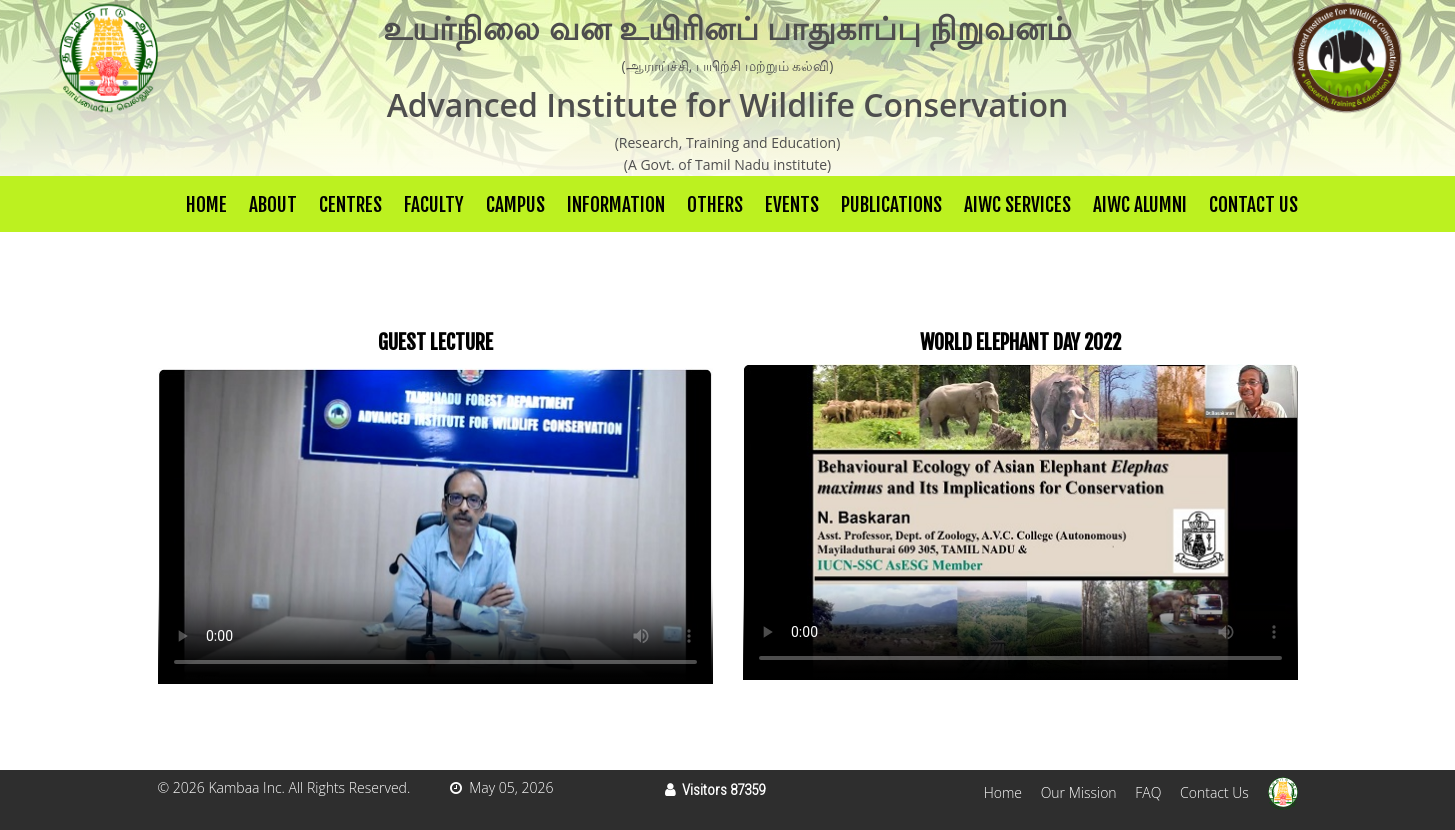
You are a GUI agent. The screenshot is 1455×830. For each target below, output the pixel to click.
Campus (515, 205)
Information (616, 205)
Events (792, 205)
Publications (891, 205)
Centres (350, 205)
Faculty (434, 205)
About (273, 205)
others (715, 205)
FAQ (1148, 792)
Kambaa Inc (244, 787)
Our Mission (1079, 792)
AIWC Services (1017, 205)
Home (206, 205)
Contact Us (1253, 205)
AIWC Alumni (1140, 205)
